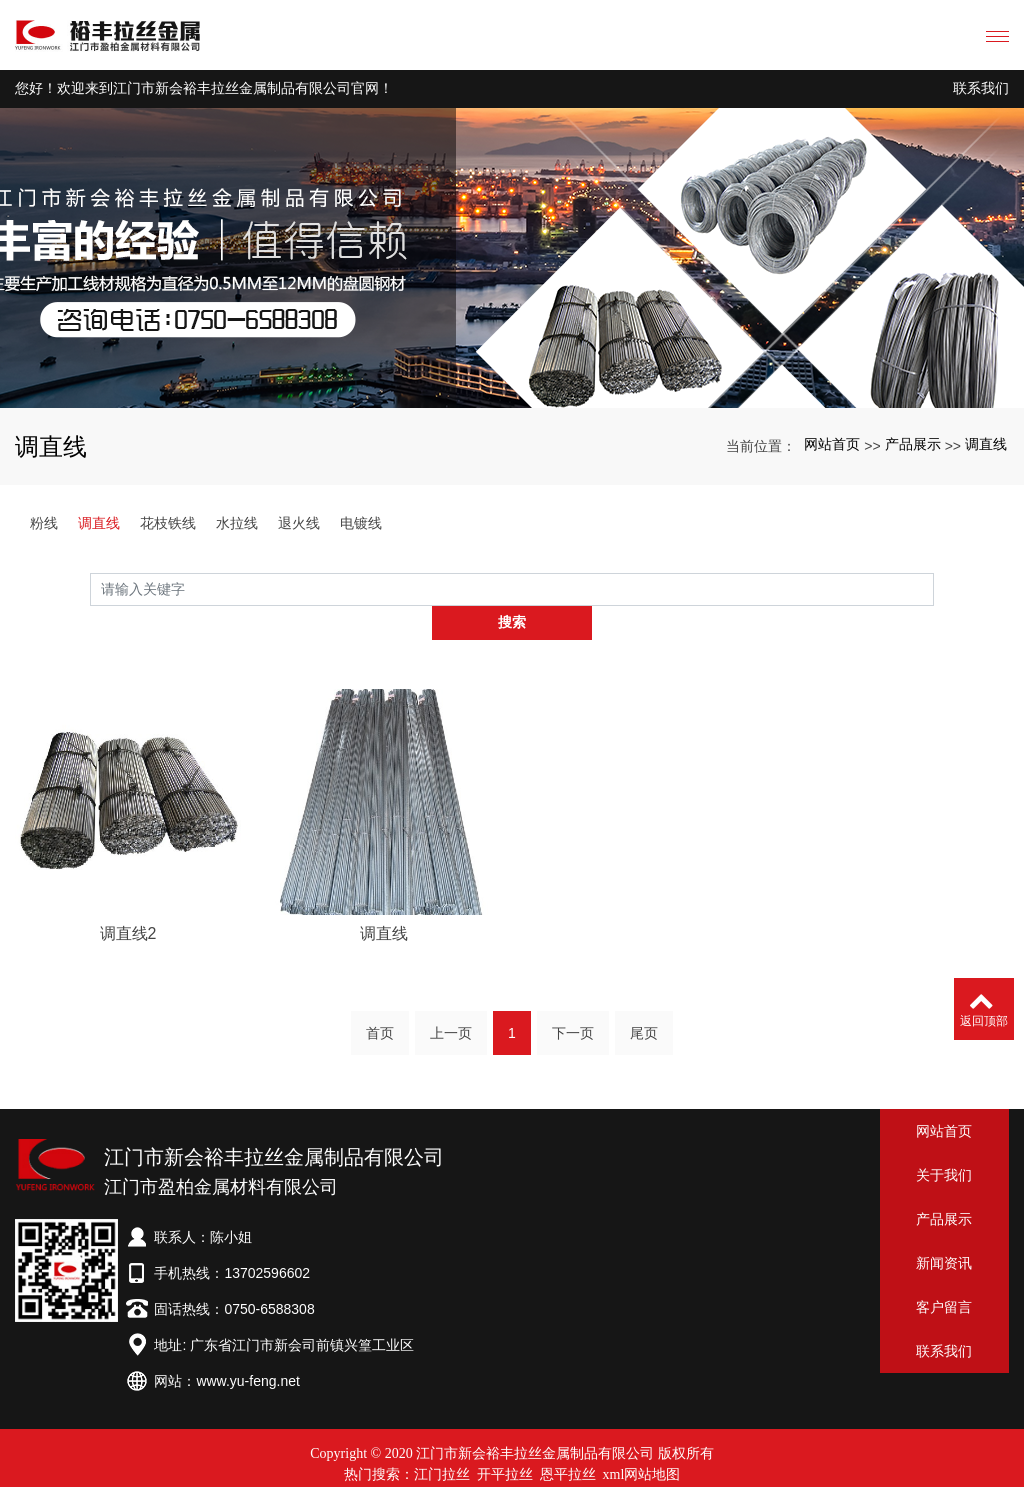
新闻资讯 (944, 1230)
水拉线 (237, 523)
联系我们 (981, 88)
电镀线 (361, 523)
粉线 (44, 523)
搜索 (934, 589)
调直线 (986, 444)
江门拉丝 (442, 1441)
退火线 (299, 523)
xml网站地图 (642, 1441)
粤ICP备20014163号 (512, 1462)
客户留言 (944, 1274)
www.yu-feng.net (248, 1348)
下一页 (573, 1006)
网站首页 (832, 444)
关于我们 (944, 1142)
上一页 (451, 1006)
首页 (380, 1006)
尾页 (644, 1006)
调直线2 (128, 958)
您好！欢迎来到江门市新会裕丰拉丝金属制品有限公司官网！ (204, 88)
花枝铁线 (168, 523)
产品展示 (913, 444)
